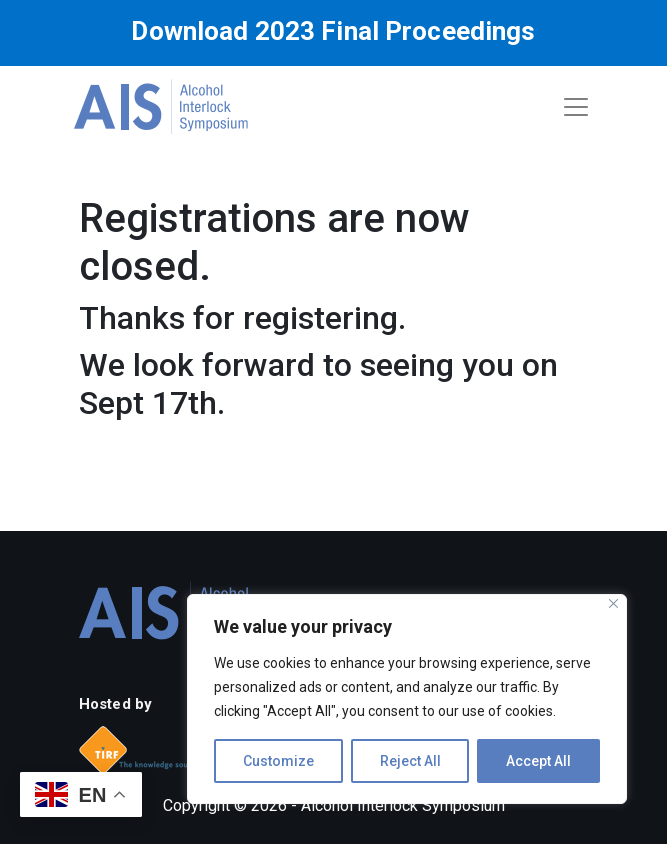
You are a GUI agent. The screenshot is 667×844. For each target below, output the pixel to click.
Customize (278, 761)
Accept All (538, 761)
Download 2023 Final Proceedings (333, 31)
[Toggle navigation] (576, 107)
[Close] (613, 603)
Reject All (410, 761)
